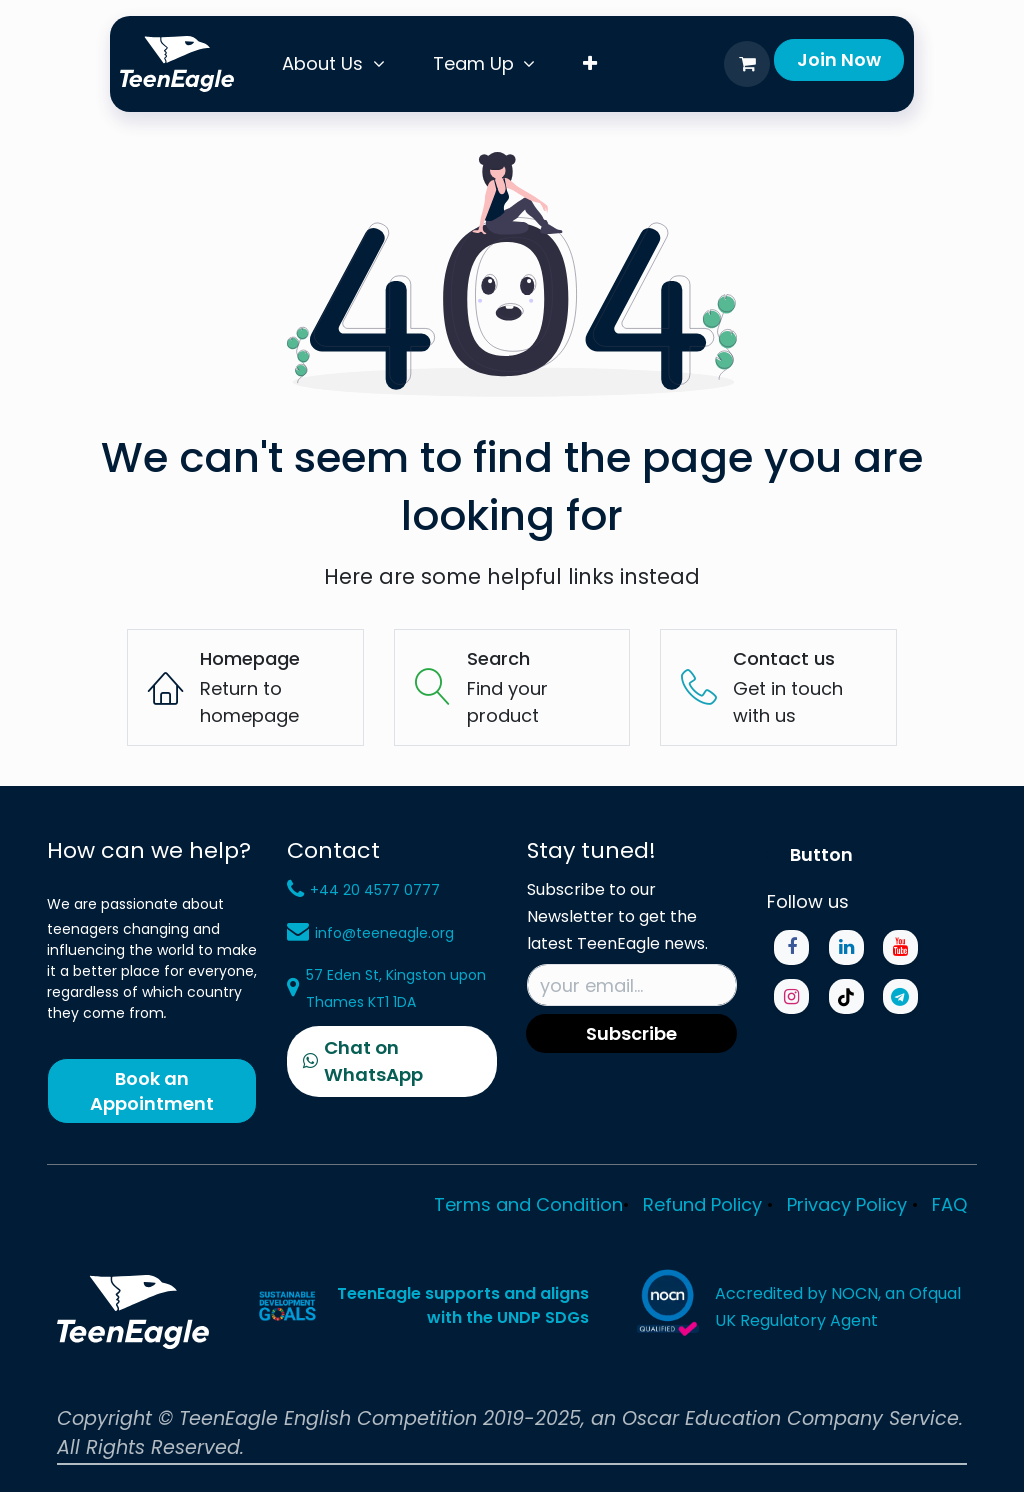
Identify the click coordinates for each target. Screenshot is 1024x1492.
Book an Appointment (152, 1091)
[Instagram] (791, 996)
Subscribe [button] (631, 1033)
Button (821, 854)
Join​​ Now (839, 59)
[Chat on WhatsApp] (392, 1061)
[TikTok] (846, 996)
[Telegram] (900, 996)
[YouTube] (900, 947)
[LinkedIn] (846, 947)
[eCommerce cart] (747, 64)
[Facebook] (791, 947)
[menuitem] (333, 64)
